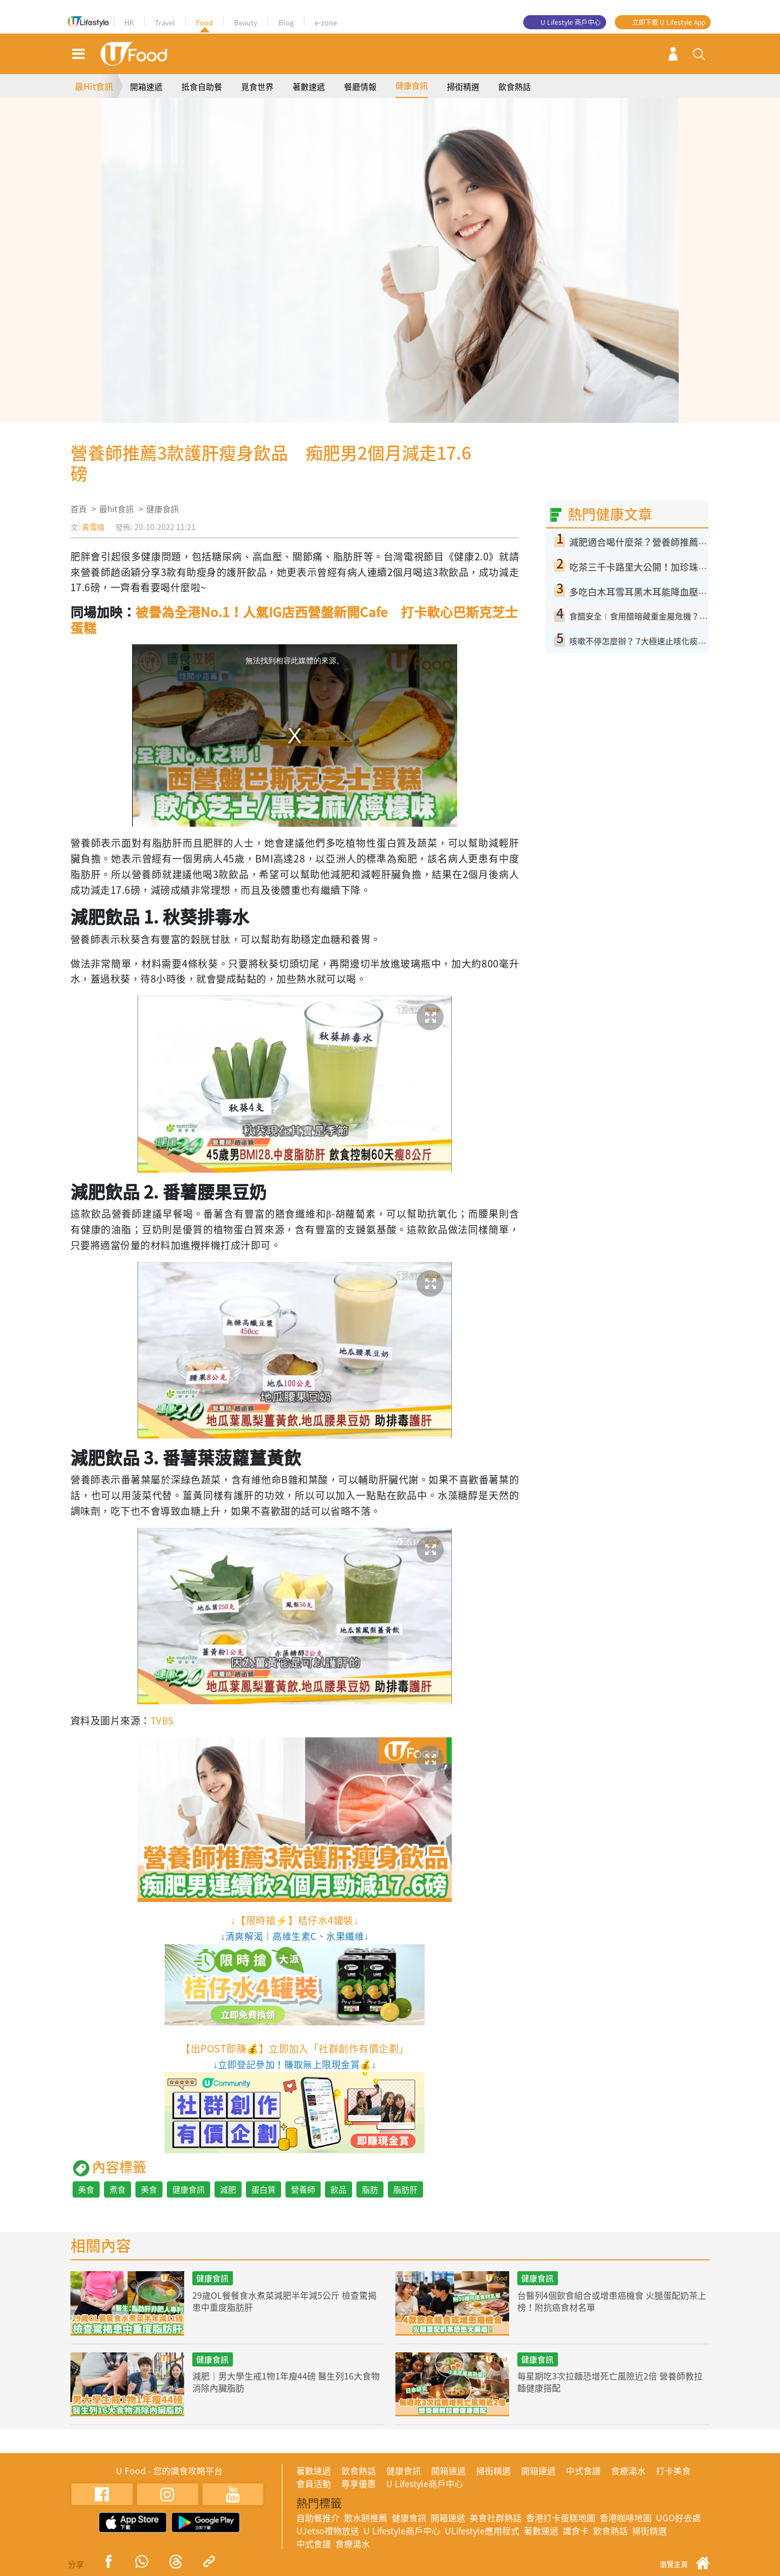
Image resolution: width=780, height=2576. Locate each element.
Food (204, 22)
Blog (286, 22)
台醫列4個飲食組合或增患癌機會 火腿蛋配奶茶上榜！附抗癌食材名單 (612, 2301)
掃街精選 (463, 87)
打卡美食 (673, 2470)
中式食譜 (583, 2470)
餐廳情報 (360, 87)
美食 (86, 2189)
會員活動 (313, 2483)
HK (129, 22)
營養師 (303, 2189)
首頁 (78, 509)
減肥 (228, 2189)
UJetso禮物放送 (327, 2530)
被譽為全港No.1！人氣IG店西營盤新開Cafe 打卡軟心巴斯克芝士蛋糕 (294, 619)
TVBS (163, 1720)
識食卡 (576, 2530)
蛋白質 (263, 2189)
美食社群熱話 (496, 2517)
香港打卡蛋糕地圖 (560, 2517)
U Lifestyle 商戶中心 (571, 22)
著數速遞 (308, 87)
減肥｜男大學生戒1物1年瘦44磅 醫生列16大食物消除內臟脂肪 (286, 2382)
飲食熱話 (514, 87)
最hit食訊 (116, 509)
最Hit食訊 (94, 86)
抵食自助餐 (201, 87)
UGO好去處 (678, 2517)
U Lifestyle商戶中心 (424, 2483)
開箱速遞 (146, 87)
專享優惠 (358, 2483)
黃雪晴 (93, 526)
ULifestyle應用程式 (482, 2530)
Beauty (245, 22)
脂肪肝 (405, 2189)
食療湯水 (628, 2470)
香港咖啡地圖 (626, 2517)
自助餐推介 (318, 2517)
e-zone (326, 22)
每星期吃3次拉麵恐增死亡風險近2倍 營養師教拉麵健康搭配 (610, 2382)
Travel (165, 22)
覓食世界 (257, 87)
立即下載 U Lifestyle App (668, 22)
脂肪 (370, 2189)
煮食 (117, 2189)
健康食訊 (411, 85)
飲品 (338, 2189)
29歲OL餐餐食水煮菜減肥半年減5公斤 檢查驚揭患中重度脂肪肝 (285, 2301)
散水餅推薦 (365, 2517)
